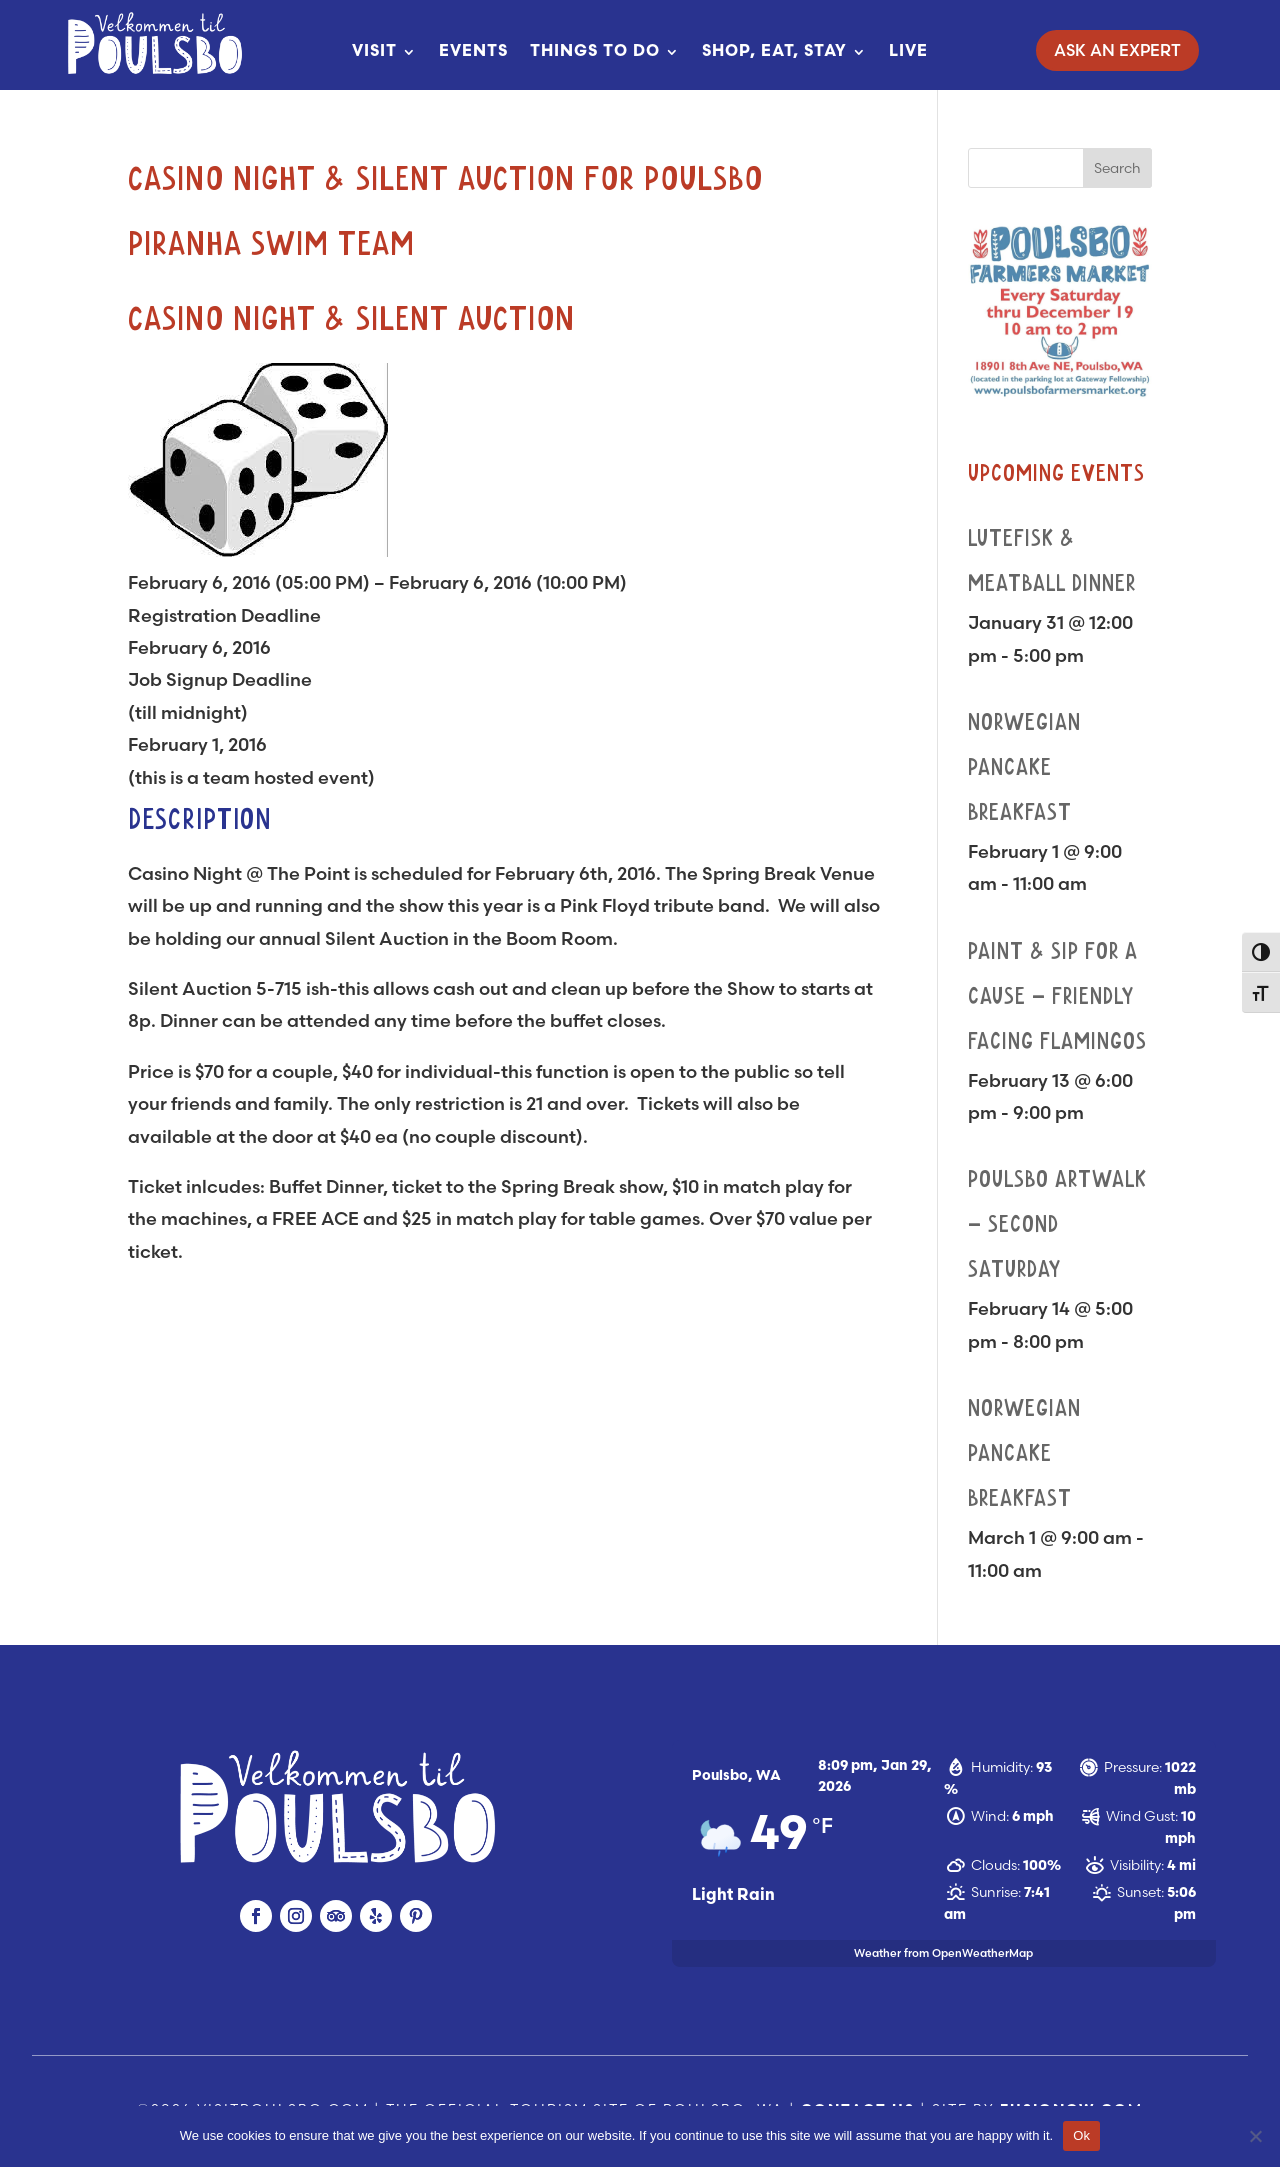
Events (473, 52)
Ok (1081, 2135)
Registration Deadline (224, 615)
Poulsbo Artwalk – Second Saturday (1057, 1225)
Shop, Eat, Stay (774, 52)
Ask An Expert (1117, 50)
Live (908, 52)
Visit (374, 52)
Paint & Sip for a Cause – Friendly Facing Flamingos (1057, 997)
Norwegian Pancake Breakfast (1024, 768)
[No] (1255, 2136)
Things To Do (595, 52)
